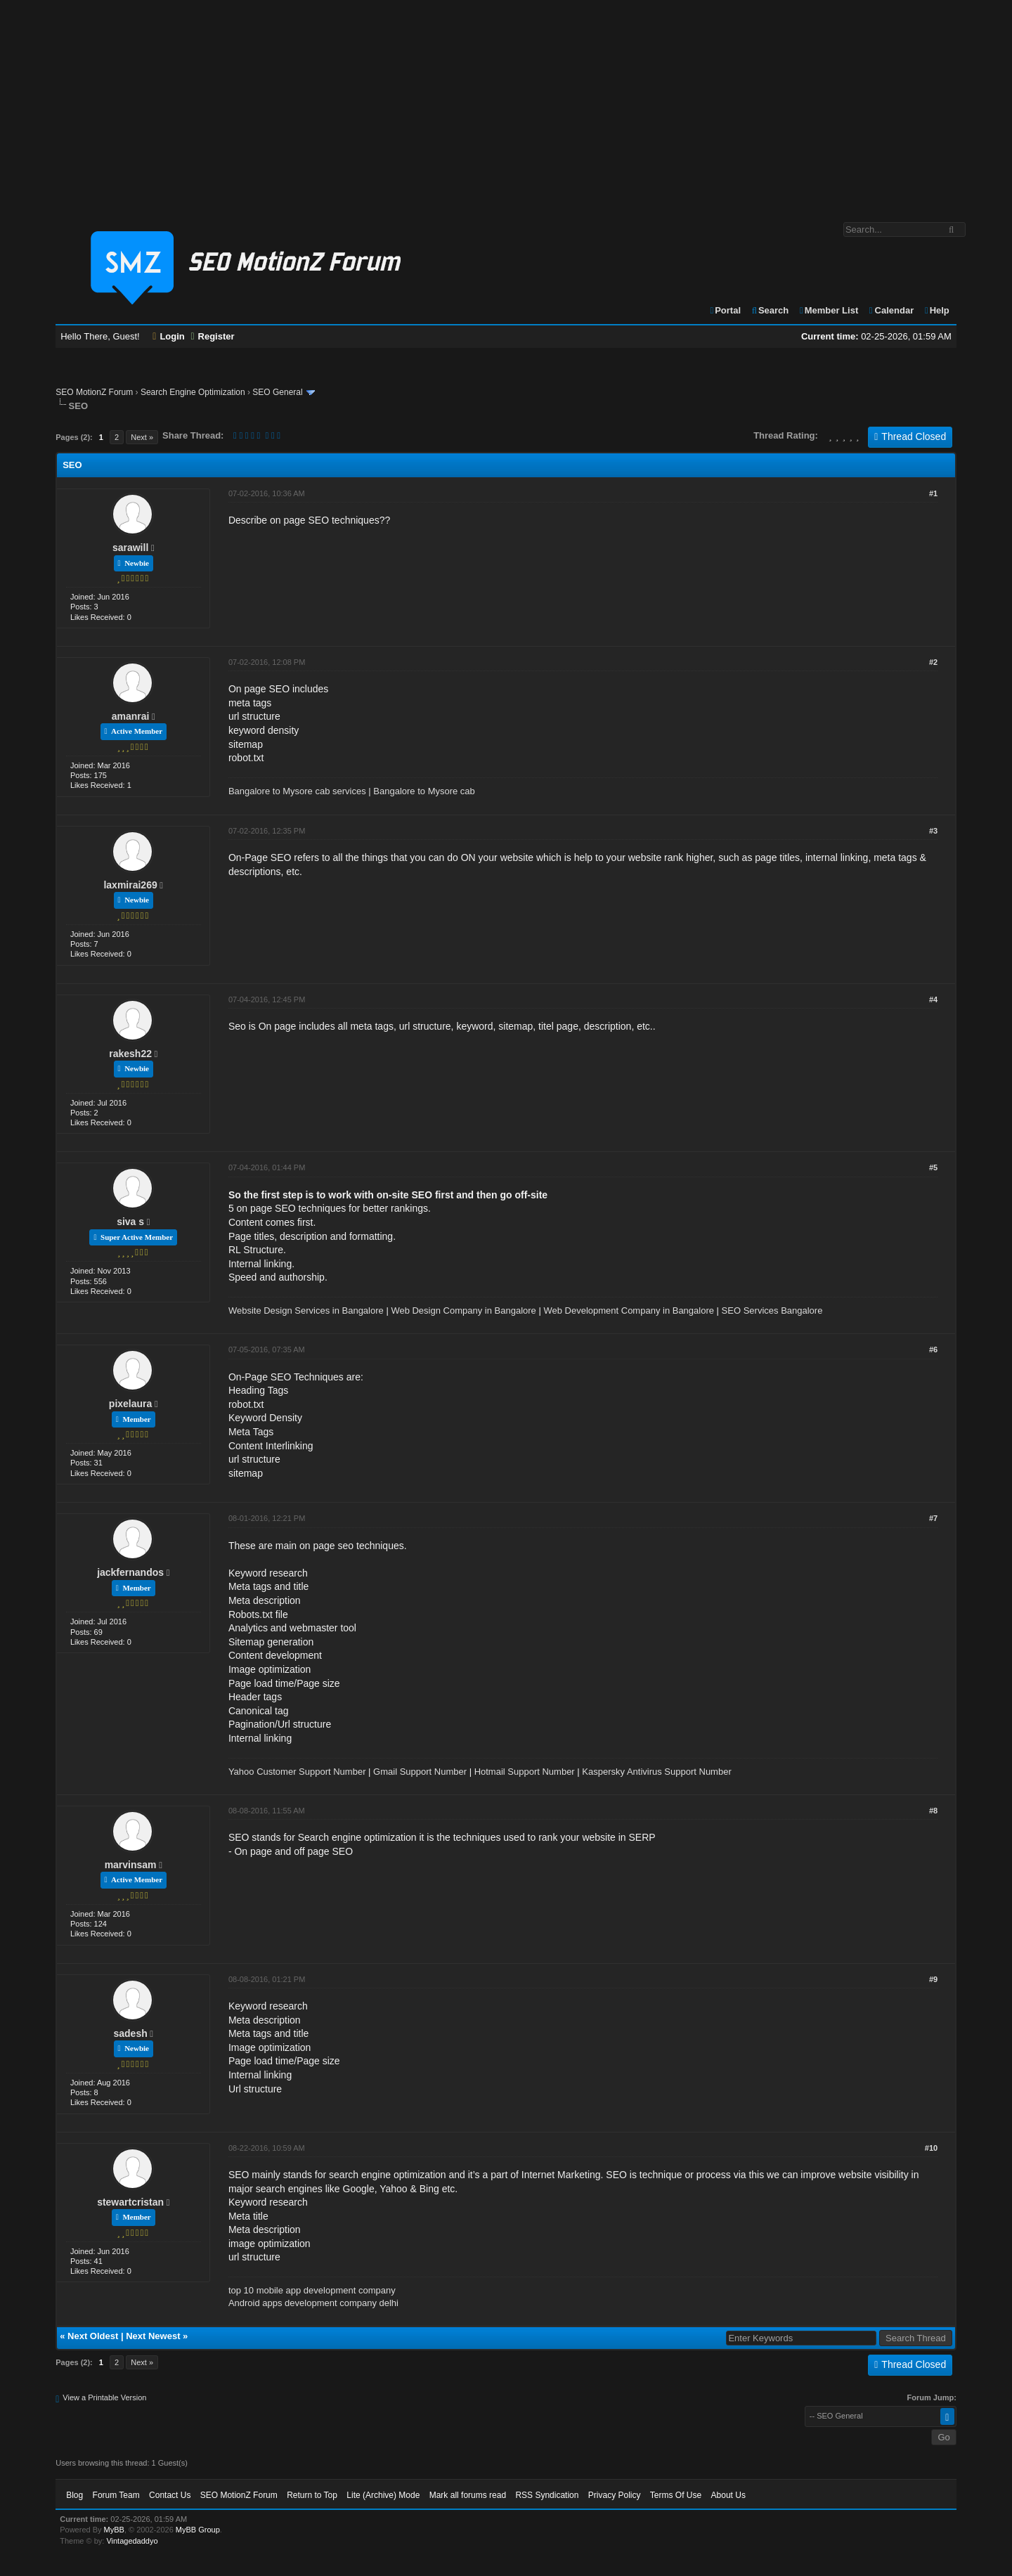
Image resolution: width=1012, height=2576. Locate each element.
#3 (933, 831)
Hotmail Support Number (524, 1771)
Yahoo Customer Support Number (297, 1771)
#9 (933, 1979)
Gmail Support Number (420, 1771)
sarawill (130, 547)
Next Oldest (92, 2336)
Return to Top (312, 2495)
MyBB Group (198, 2529)
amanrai (131, 716)
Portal (724, 310)
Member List (828, 310)
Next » (142, 437)
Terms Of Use (675, 2495)
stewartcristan (130, 2202)
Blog (74, 2495)
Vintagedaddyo (131, 2541)
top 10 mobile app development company (312, 2290)
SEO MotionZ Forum (94, 392)
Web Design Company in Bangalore (463, 1310)
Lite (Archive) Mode (383, 2495)
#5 (933, 1167)
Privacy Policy (614, 2495)
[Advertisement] (506, 104)
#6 (933, 1349)
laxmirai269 (130, 885)
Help (936, 310)
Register (212, 336)
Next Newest (153, 2336)
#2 (933, 662)
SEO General (277, 392)
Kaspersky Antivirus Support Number (656, 1771)
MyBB (114, 2529)
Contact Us (169, 2495)
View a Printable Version (104, 2397)
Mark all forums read (467, 2495)
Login (169, 336)
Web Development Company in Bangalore (628, 1310)
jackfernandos (130, 1572)
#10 (931, 2148)
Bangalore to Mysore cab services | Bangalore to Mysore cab (351, 791)
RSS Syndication (546, 2495)
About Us (728, 2495)
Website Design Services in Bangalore (306, 1310)
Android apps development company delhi (313, 2303)
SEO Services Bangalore (772, 1310)
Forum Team (116, 2495)
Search (770, 310)
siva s (130, 1221)
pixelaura (130, 1403)
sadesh (130, 2033)
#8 (933, 1810)
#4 (933, 999)
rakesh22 (130, 1053)
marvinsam (131, 1864)
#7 (933, 1518)
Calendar (891, 310)
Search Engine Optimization (193, 392)
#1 (933, 493)
